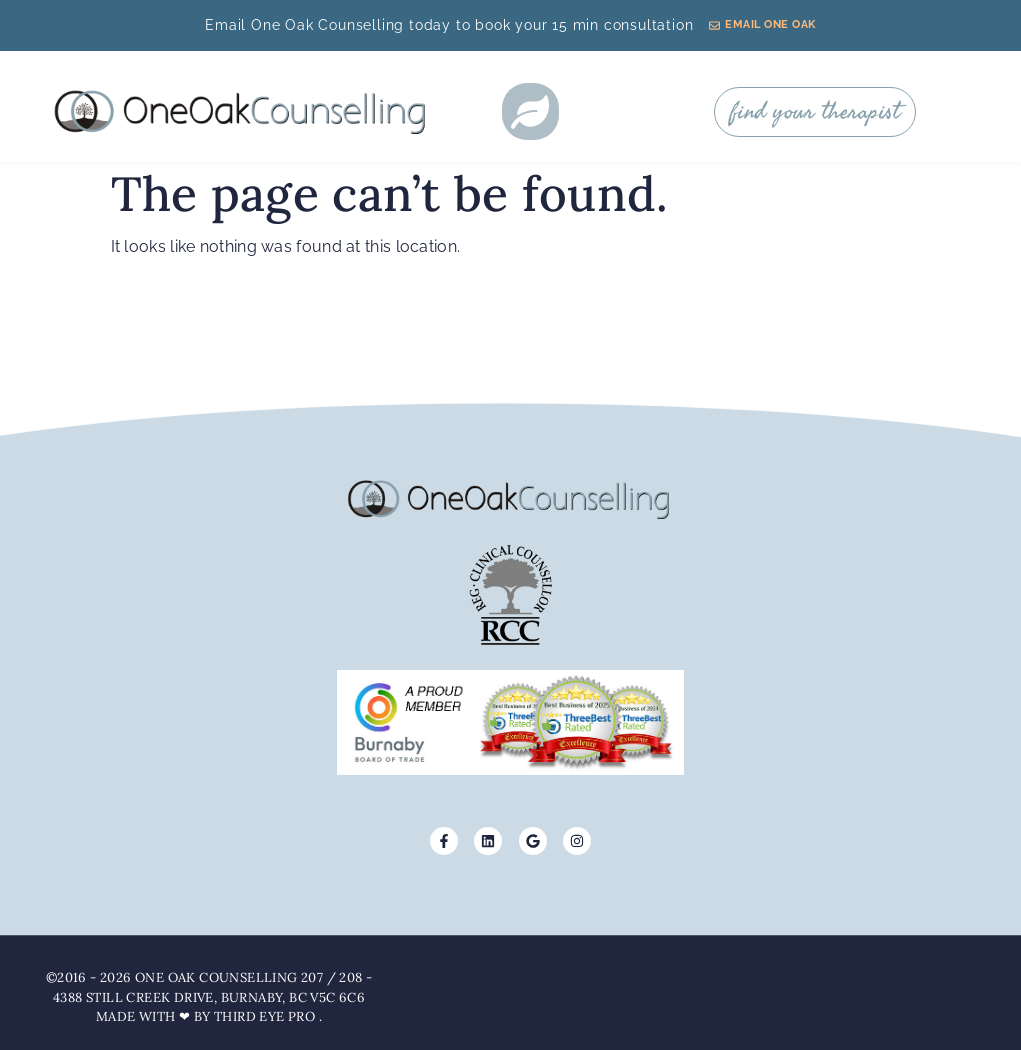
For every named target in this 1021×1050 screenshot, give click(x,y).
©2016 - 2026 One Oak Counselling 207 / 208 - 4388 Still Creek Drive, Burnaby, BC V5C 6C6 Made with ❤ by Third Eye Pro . (209, 997)
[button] (530, 111)
